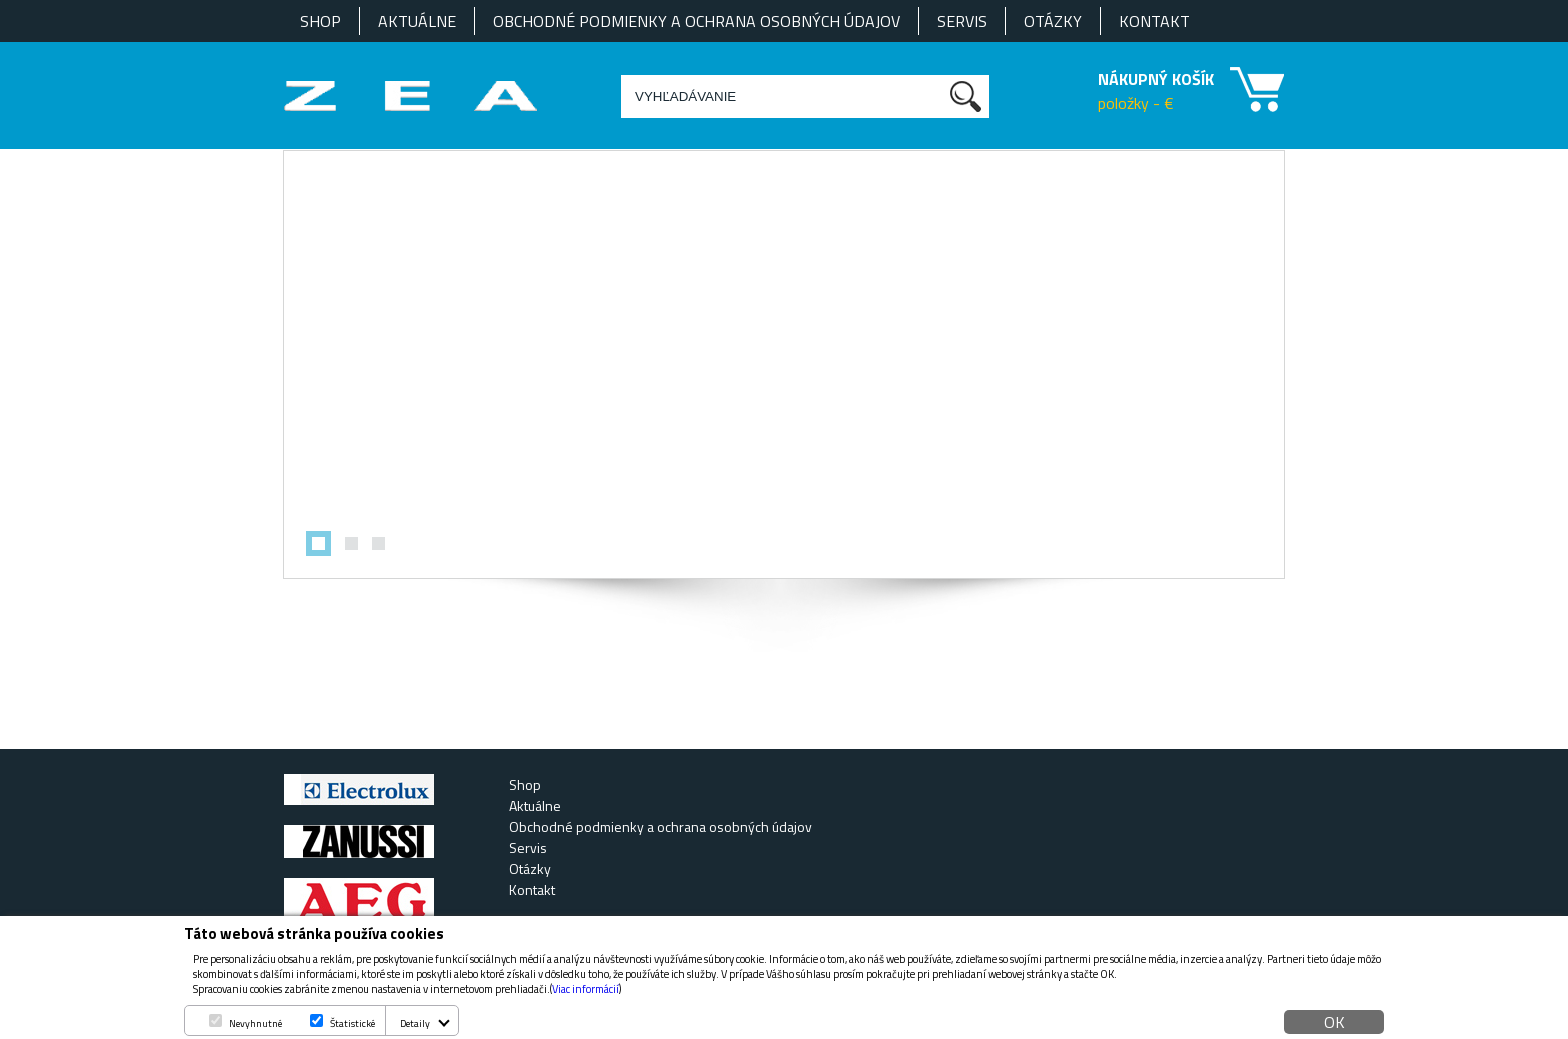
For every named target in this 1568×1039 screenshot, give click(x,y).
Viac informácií (585, 989)
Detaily (415, 1023)
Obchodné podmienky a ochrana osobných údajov (696, 21)
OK (1334, 1022)
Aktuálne (417, 21)
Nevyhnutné (255, 1023)
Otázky (1053, 21)
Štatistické (352, 1023)
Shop (320, 21)
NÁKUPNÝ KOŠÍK (1156, 79)
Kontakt (1154, 21)
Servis (962, 21)
